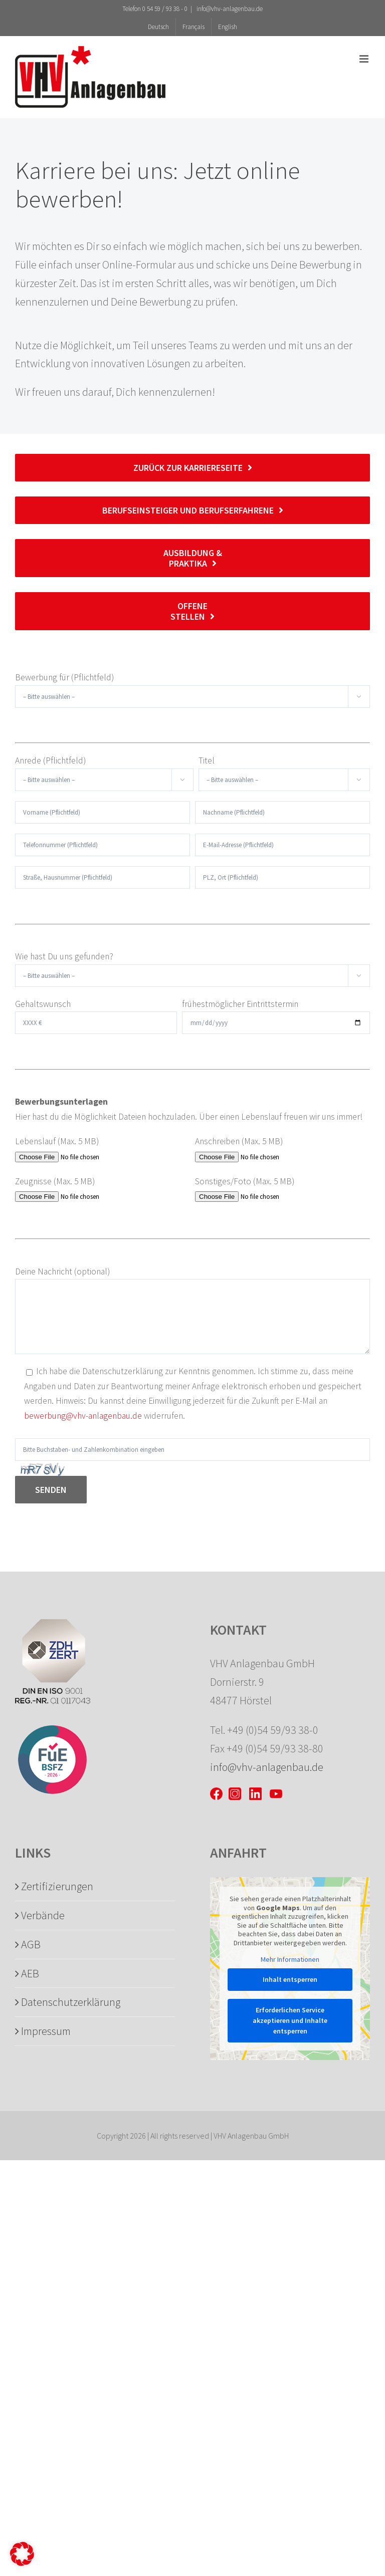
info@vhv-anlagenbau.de (229, 9)
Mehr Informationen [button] (290, 1959)
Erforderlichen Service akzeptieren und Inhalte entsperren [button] (290, 2020)
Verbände (43, 1915)
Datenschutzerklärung (70, 2002)
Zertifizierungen (57, 1886)
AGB (31, 1944)
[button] (22, 2554)
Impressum (46, 2031)
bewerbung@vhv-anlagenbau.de (83, 1415)
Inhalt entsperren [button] (290, 1978)
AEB (30, 1973)
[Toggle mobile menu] (364, 59)
